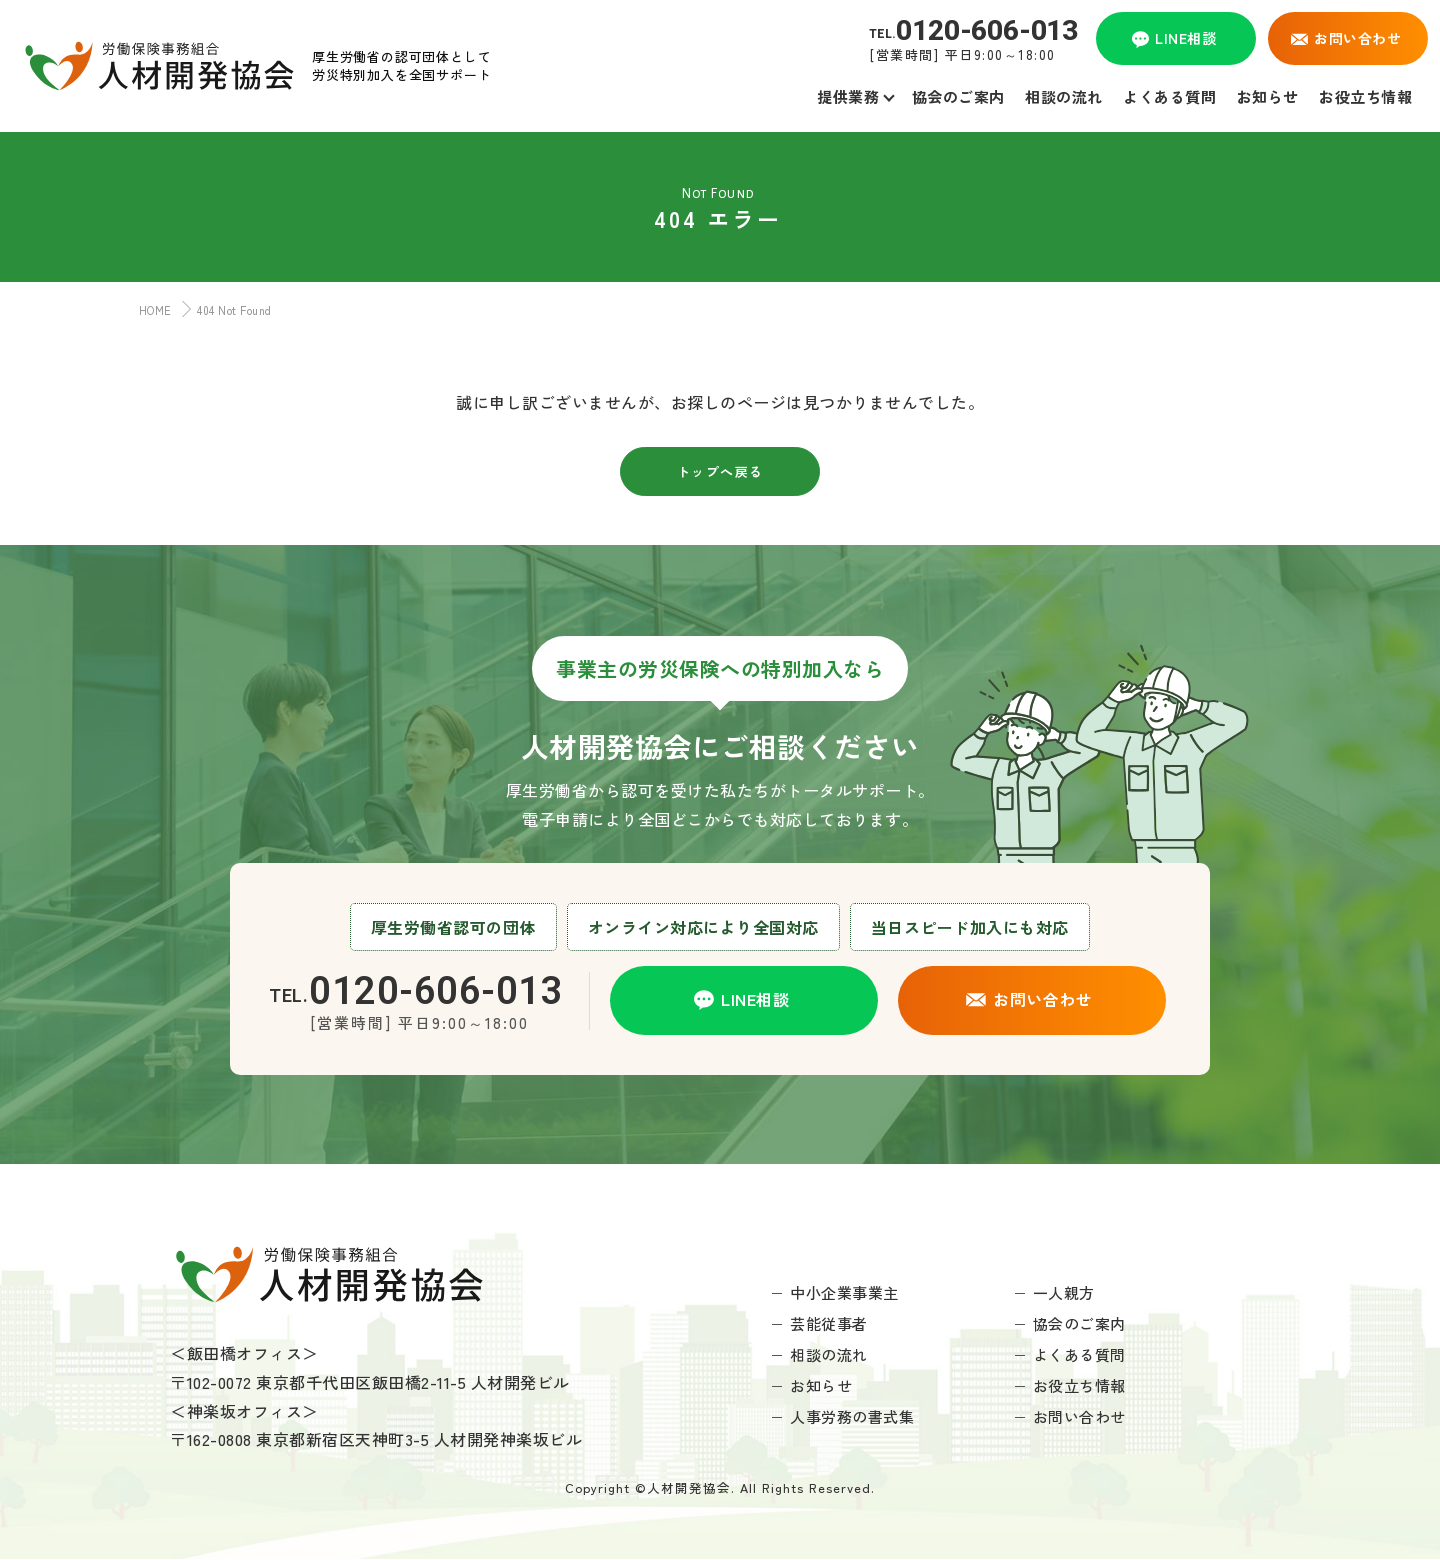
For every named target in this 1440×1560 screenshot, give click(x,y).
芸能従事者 (829, 1323)
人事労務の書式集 (852, 1416)
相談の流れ (829, 1354)
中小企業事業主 (844, 1292)
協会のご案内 (1079, 1323)
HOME (151, 310)
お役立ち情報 (1079, 1385)
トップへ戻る (720, 471)
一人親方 (1064, 1292)
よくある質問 (1079, 1354)
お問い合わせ (1079, 1416)
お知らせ (821, 1385)
